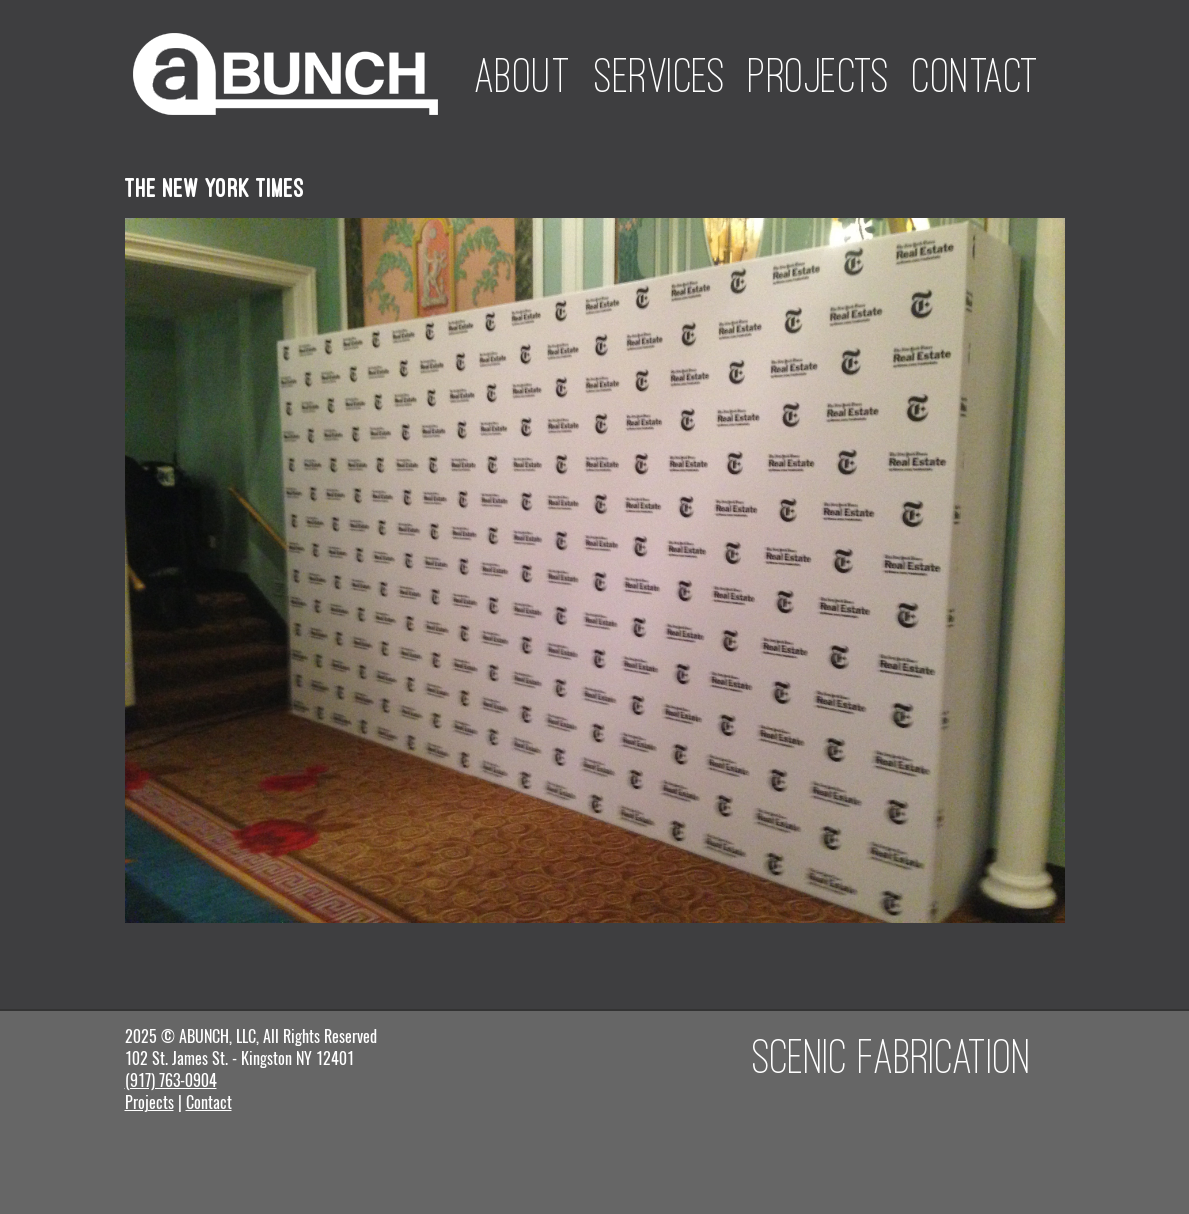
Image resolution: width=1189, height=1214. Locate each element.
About (523, 75)
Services (659, 75)
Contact (976, 75)
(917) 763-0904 (171, 1080)
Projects (818, 75)
